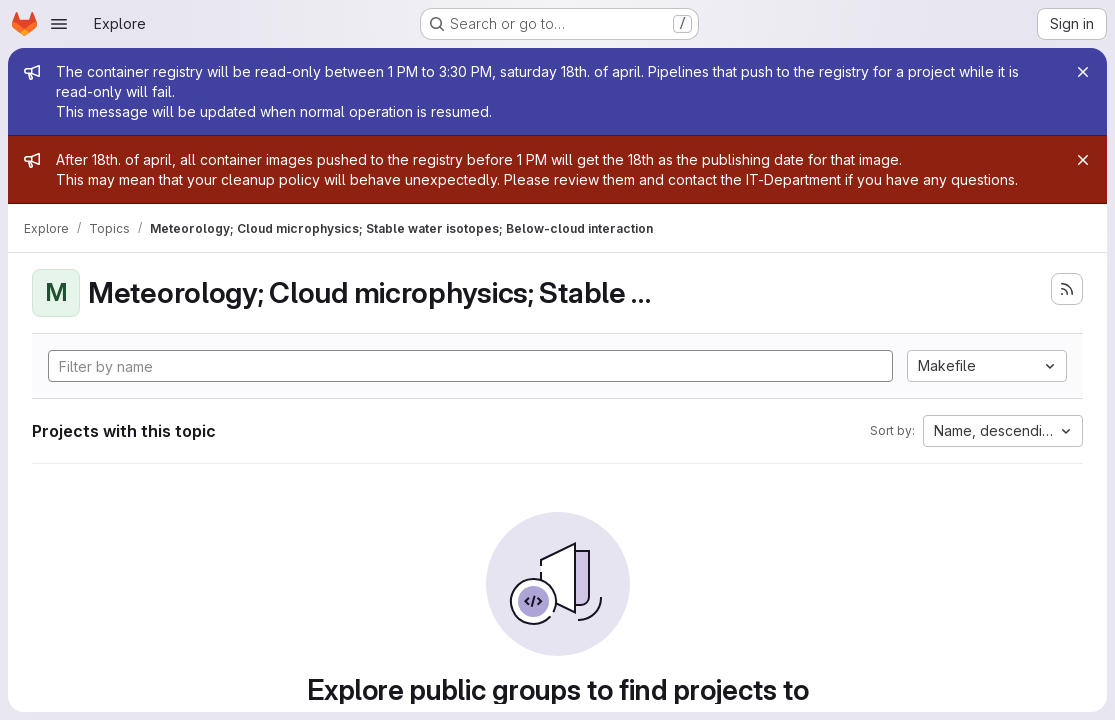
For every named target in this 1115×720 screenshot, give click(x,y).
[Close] (1083, 72)
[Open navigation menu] (59, 24)
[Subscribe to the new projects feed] (1067, 289)
